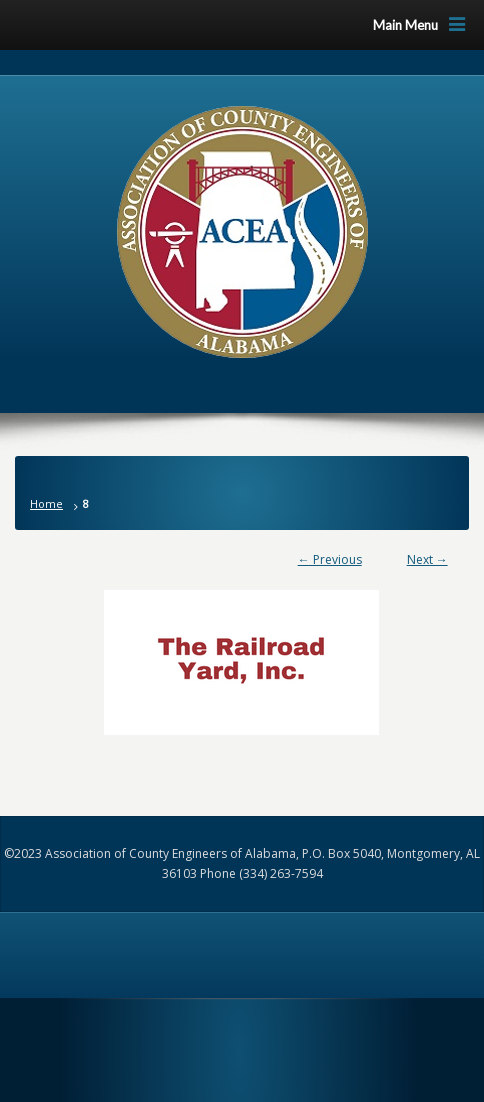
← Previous (330, 559)
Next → (427, 559)
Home (46, 503)
